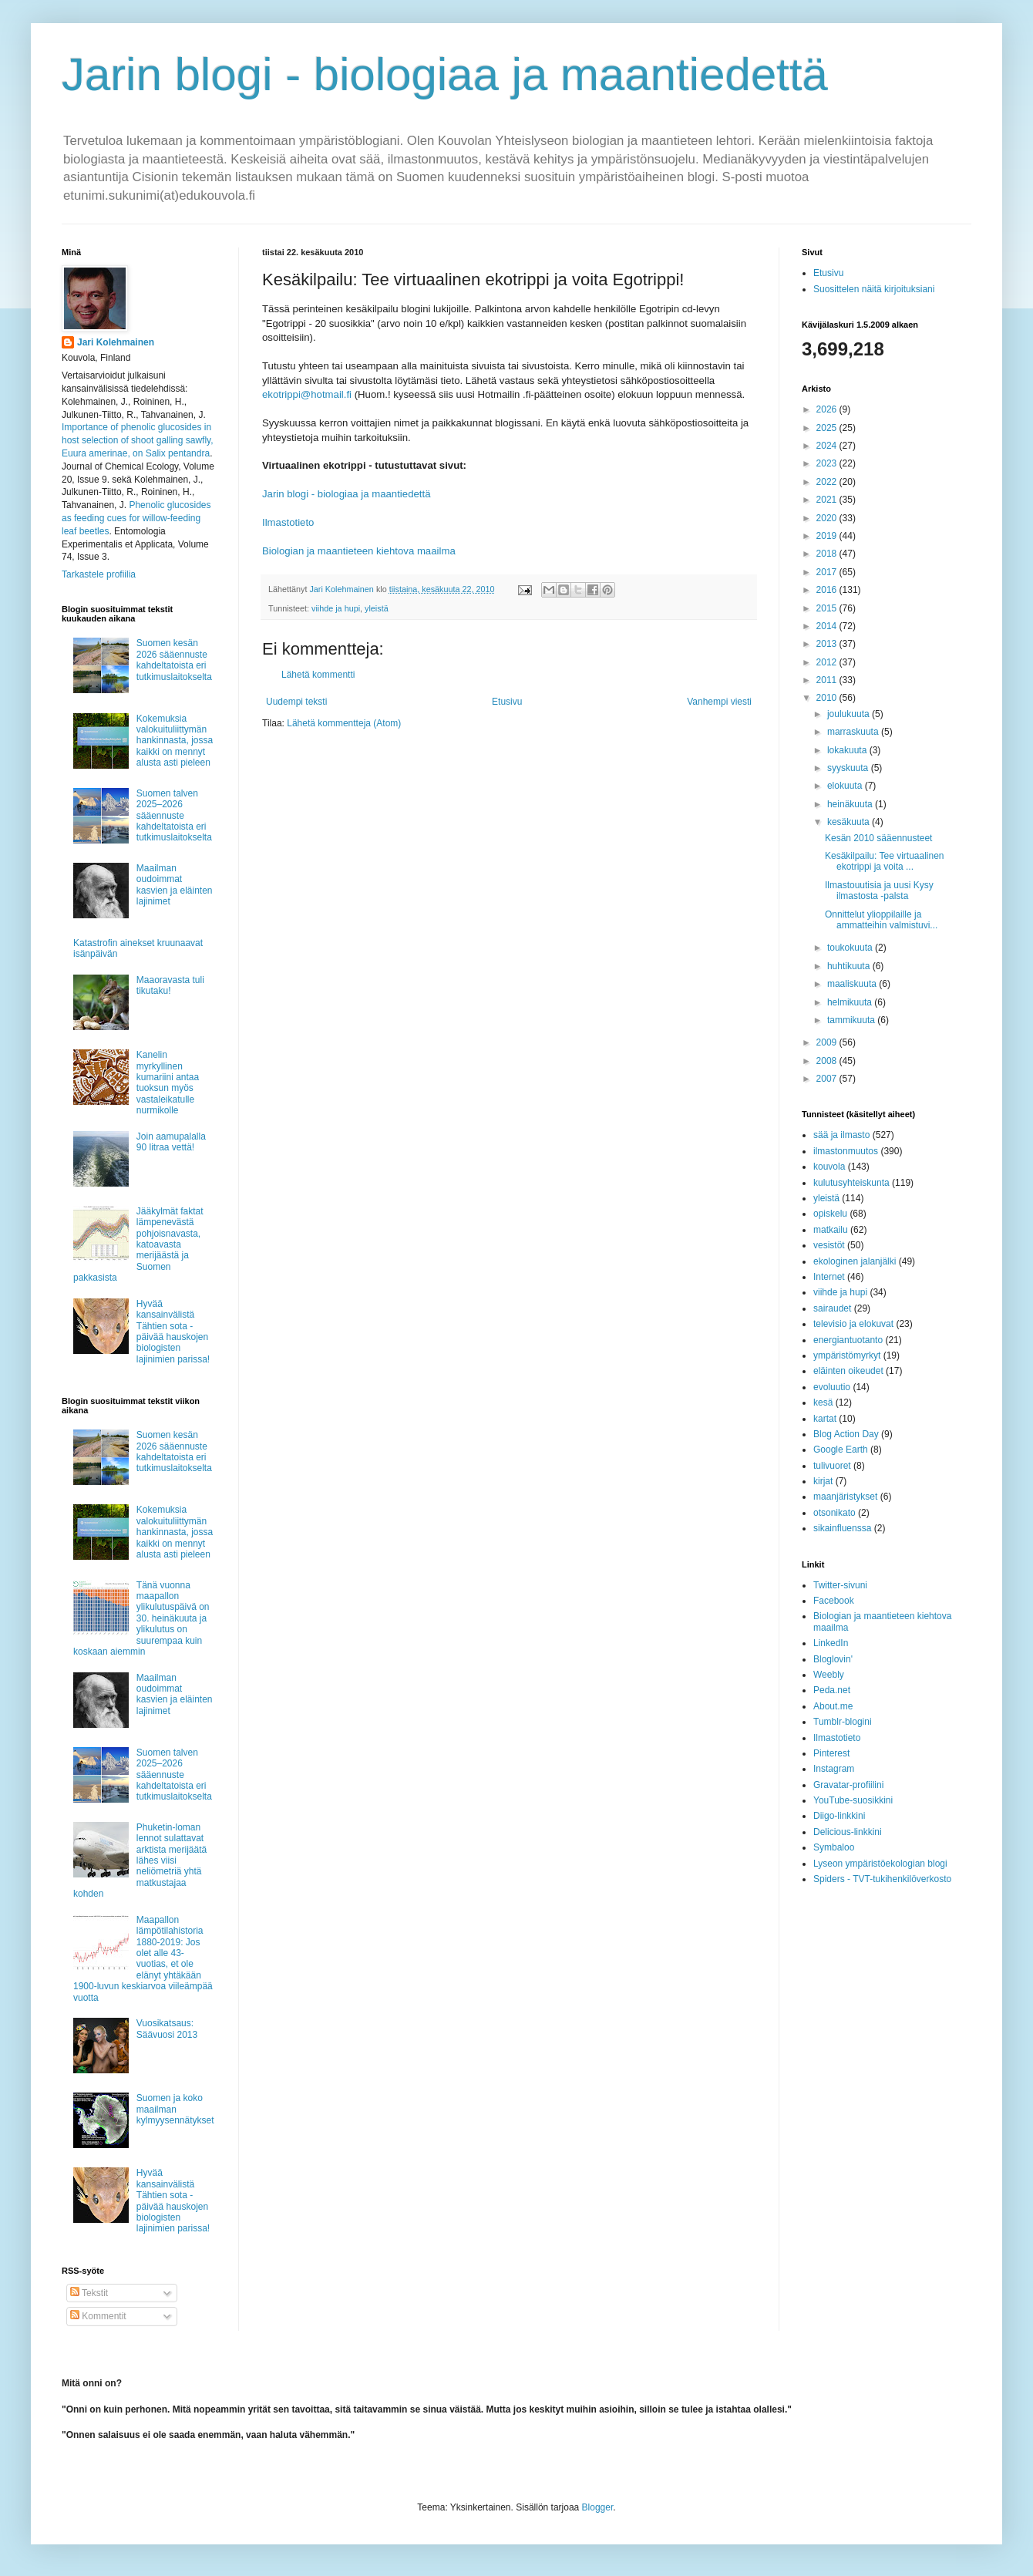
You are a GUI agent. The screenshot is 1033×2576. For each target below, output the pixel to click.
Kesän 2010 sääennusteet (878, 838)
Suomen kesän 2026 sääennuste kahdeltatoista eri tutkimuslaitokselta (174, 660)
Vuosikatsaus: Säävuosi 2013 (166, 2028)
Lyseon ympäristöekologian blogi (880, 1863)
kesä (823, 1402)
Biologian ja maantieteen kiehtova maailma (359, 551)
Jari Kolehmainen (115, 342)
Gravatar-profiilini (848, 1785)
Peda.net (831, 1690)
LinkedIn (830, 1643)
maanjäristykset (845, 1496)
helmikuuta (850, 1002)
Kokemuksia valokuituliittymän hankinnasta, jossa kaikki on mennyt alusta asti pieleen (174, 741)
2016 (828, 589)
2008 (828, 1061)
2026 (828, 409)
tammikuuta (852, 1020)
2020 (828, 518)
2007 (828, 1078)
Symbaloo (833, 1847)
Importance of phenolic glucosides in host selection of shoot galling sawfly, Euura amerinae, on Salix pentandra (138, 440)
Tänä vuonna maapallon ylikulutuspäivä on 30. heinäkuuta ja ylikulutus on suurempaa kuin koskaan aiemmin (141, 1618)
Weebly (828, 1674)
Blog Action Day (846, 1434)
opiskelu (830, 1213)
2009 (828, 1042)
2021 (828, 499)
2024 (828, 445)
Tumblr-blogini (842, 1721)
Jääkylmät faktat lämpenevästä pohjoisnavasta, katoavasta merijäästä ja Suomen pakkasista (138, 1244)
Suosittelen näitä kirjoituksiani (873, 289)
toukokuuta (851, 947)
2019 (828, 535)
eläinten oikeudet (848, 1370)
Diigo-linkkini (839, 1815)
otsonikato (834, 1512)
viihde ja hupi (335, 608)
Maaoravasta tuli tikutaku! (170, 985)
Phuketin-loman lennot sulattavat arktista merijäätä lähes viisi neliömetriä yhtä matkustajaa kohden (140, 1860)
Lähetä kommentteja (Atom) (344, 723)
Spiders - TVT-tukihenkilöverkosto (882, 1879)
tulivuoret (832, 1465)
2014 (828, 626)
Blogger (598, 2507)
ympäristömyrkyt (846, 1355)
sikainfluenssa (842, 1528)
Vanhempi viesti (719, 701)
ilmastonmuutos (845, 1151)
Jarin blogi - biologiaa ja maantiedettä (445, 74)
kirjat (823, 1481)
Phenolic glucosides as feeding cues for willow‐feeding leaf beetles (136, 518)
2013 (828, 643)
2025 (828, 428)
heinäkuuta (851, 804)
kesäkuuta (849, 822)
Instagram (833, 1768)
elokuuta (846, 785)
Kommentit (98, 2316)
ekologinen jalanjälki (854, 1261)
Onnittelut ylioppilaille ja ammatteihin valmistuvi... (881, 920)
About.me (833, 1706)
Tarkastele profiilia (99, 574)
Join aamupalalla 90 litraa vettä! (171, 1142)
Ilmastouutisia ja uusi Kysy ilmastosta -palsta (879, 890)
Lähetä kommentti (318, 674)
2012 (828, 662)
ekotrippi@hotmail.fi (307, 394)
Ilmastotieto (288, 522)
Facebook (833, 1600)
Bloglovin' (833, 1659)
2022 (828, 481)
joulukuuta (849, 714)
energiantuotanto (848, 1340)
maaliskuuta (853, 983)
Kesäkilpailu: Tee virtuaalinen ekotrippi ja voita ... (884, 861)
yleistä (377, 608)
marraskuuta (854, 731)
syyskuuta (849, 768)
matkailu (830, 1229)
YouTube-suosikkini (853, 1800)
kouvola (829, 1166)
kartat (824, 1418)
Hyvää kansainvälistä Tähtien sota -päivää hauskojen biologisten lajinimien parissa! (173, 1331)
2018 (828, 553)
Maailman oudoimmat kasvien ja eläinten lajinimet (174, 885)
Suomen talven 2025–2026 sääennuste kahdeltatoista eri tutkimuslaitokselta (174, 816)
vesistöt (829, 1245)
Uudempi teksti (296, 701)
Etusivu (507, 701)
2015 (828, 608)
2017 (828, 572)
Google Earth (840, 1449)
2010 (828, 697)
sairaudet (832, 1308)
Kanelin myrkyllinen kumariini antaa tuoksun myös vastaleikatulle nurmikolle (167, 1082)
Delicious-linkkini (847, 1832)
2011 (828, 680)
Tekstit (89, 2293)
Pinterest (831, 1753)
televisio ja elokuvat (853, 1323)
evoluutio (831, 1387)
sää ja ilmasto (841, 1135)
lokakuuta (848, 750)
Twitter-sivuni (840, 1585)
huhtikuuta (850, 966)
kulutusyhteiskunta (851, 1182)
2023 (828, 463)
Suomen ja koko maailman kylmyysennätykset (175, 2109)
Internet (829, 1276)
